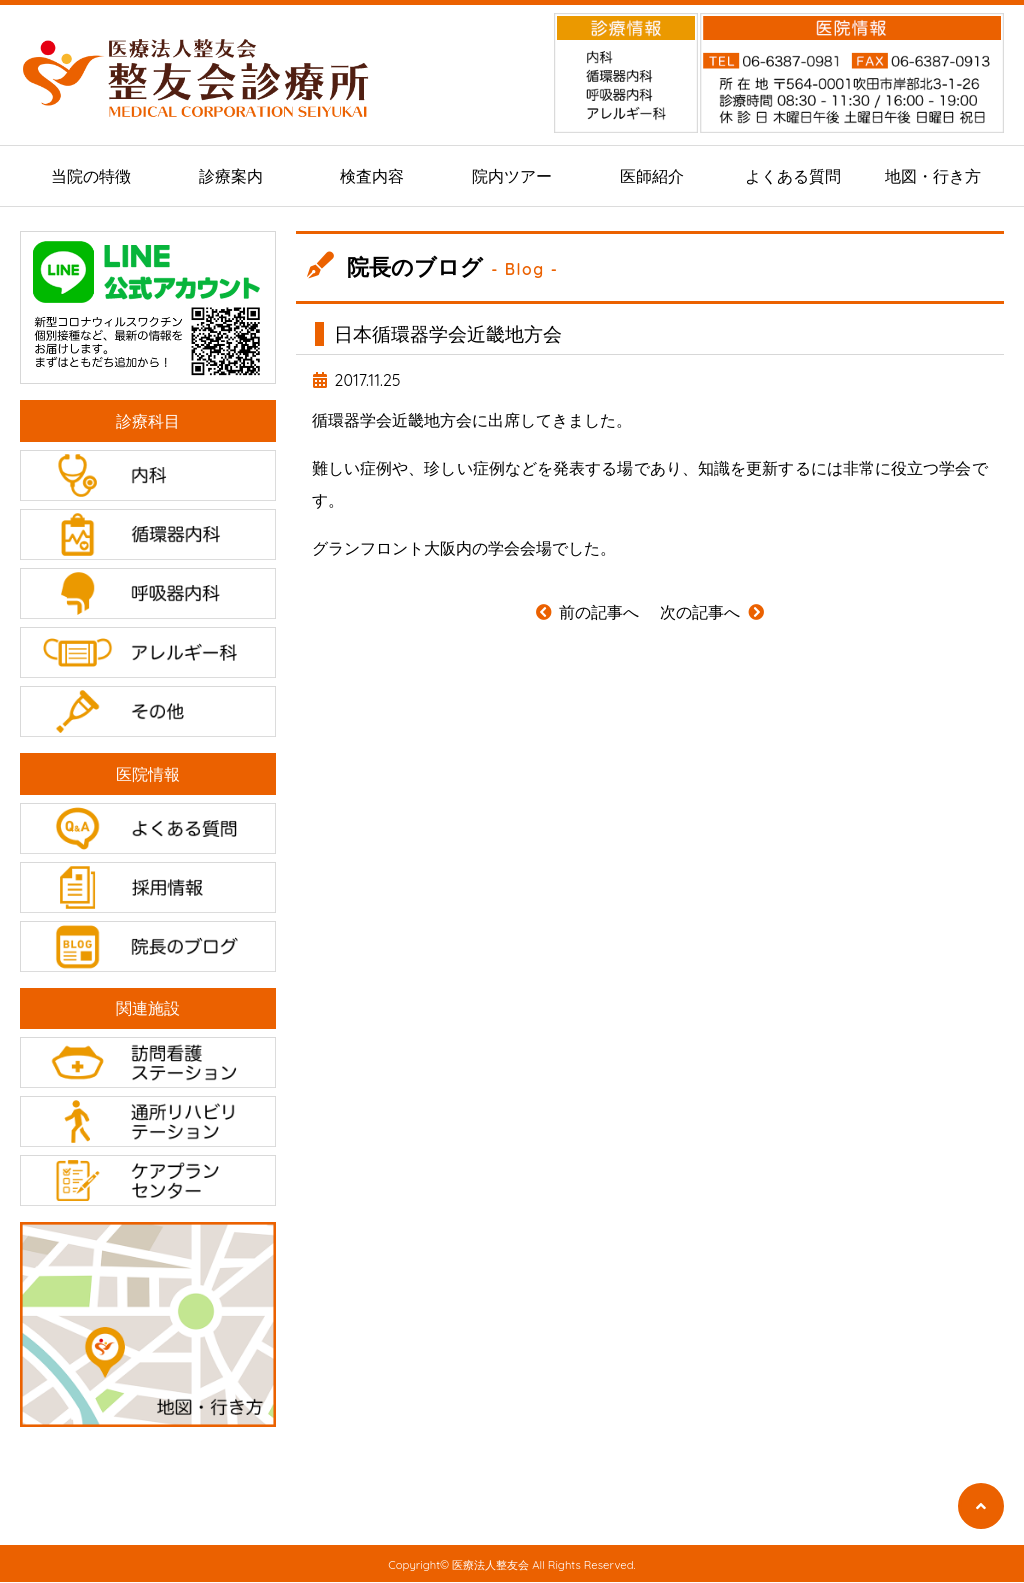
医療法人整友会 (490, 1566)
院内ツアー (512, 176)
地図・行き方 (933, 176)
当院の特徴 (91, 176)
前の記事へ (587, 612)
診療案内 (231, 176)
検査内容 (372, 176)
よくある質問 (793, 176)
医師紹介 (652, 176)
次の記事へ (712, 612)
